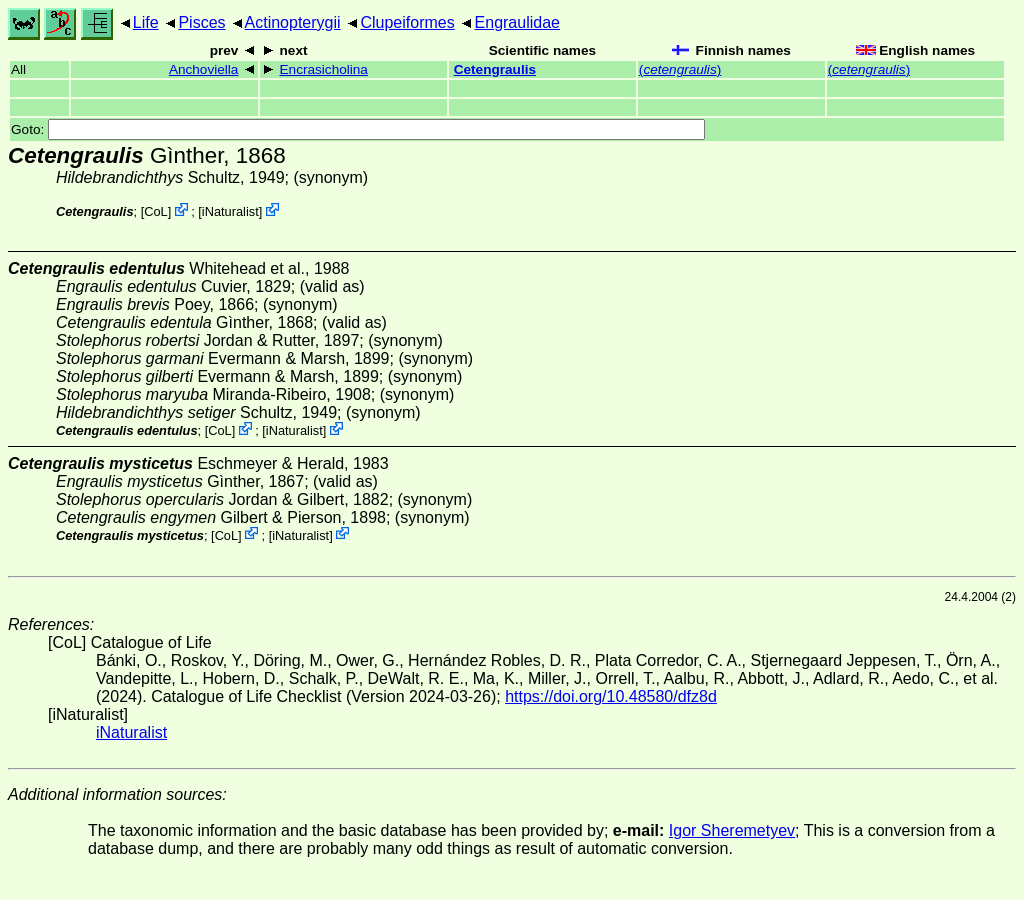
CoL (155, 211)
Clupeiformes (407, 22)
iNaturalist (230, 211)
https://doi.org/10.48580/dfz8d (611, 696)
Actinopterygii (293, 22)
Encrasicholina (324, 69)
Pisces (201, 22)
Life (146, 22)
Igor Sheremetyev (732, 830)
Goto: (358, 129)
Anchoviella (204, 69)
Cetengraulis (495, 69)
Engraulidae (517, 22)
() (680, 69)
